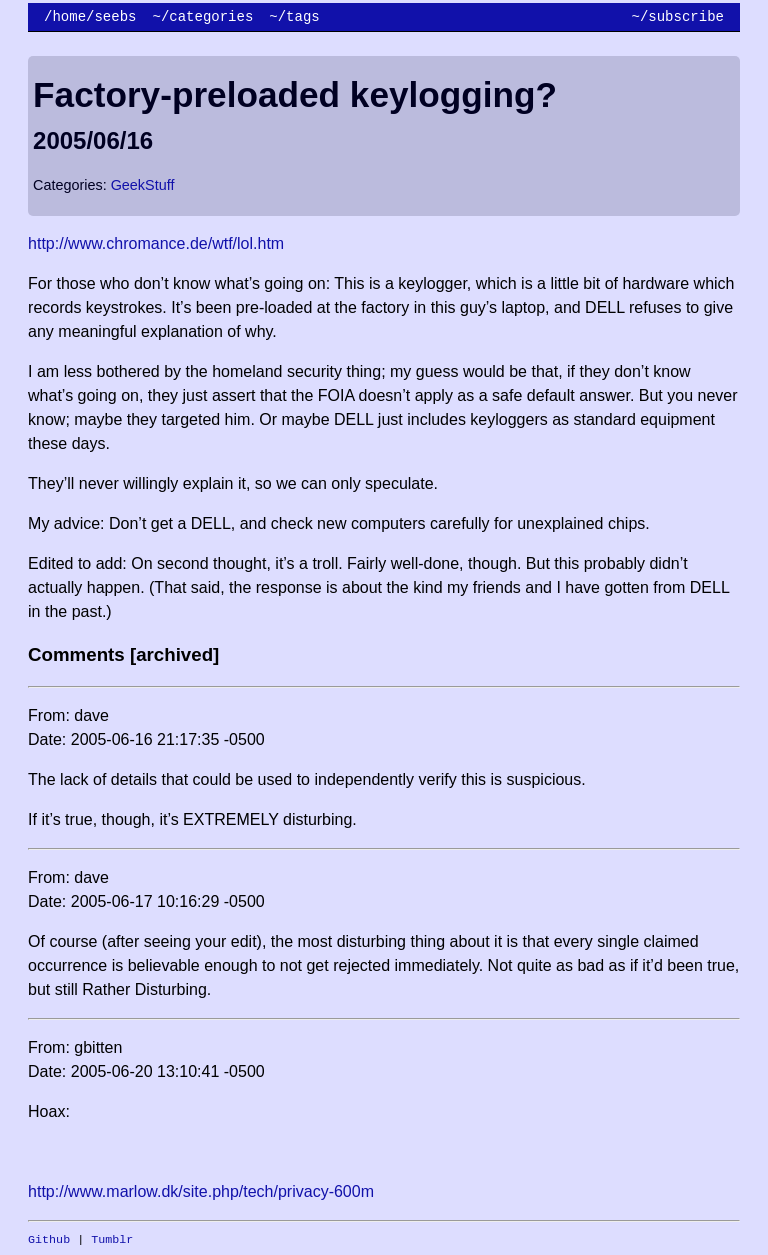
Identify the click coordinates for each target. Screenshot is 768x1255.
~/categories (202, 17)
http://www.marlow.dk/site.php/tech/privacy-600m (201, 1191)
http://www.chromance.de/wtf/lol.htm (156, 243)
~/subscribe (678, 17)
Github (49, 1240)
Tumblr (112, 1240)
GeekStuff (143, 185)
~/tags (294, 17)
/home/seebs (90, 17)
